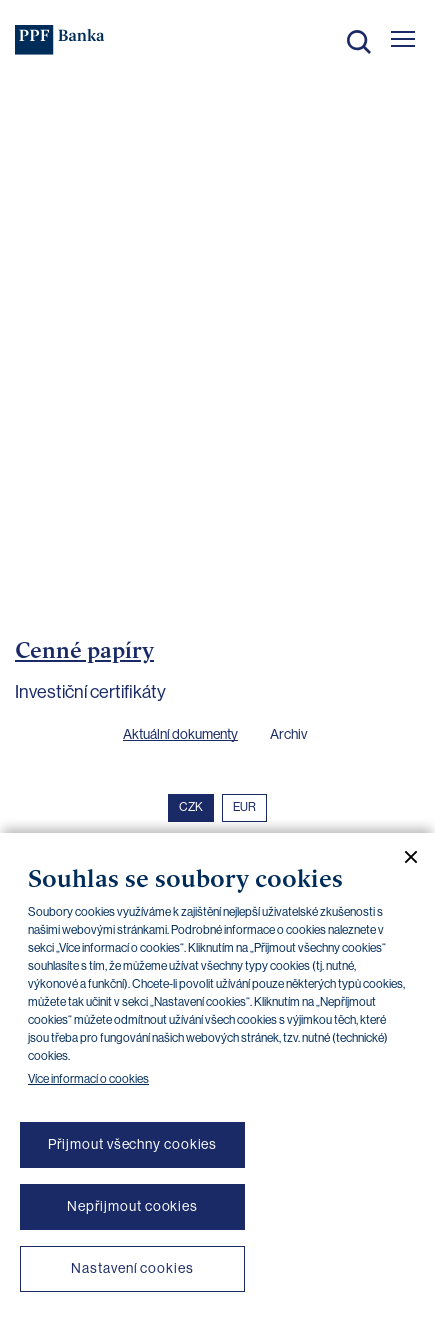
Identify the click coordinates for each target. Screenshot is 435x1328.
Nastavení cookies (132, 1268)
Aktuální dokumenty (180, 734)
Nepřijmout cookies (132, 1206)
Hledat (359, 42)
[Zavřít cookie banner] (403, 857)
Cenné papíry (84, 650)
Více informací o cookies (88, 1079)
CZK (191, 807)
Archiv (288, 734)
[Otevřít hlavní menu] (403, 39)
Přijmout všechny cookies (133, 1144)
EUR (244, 807)
